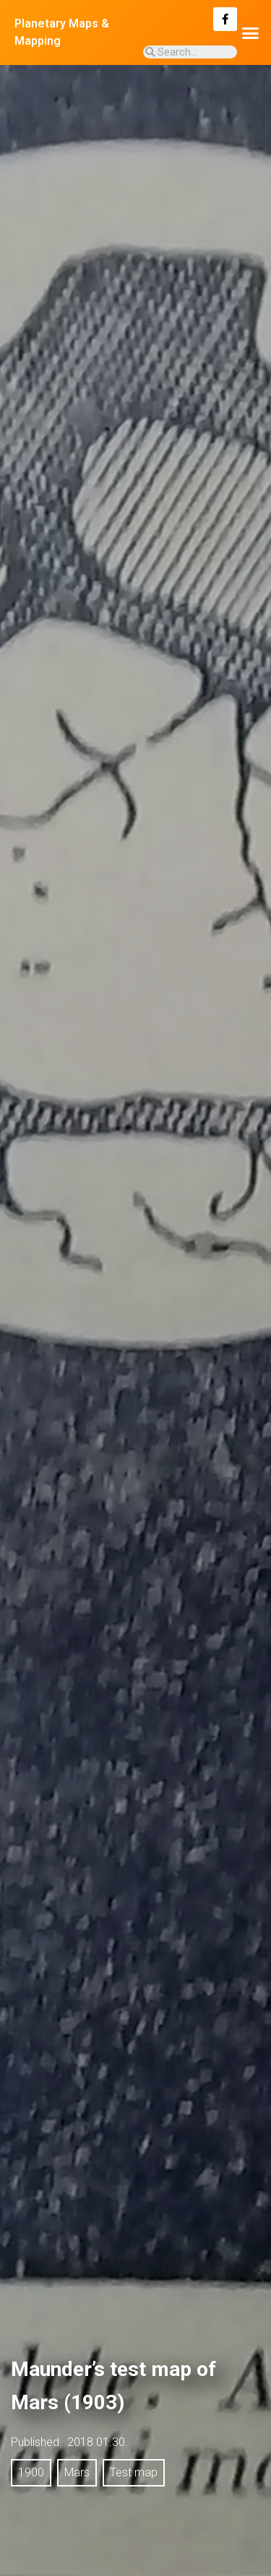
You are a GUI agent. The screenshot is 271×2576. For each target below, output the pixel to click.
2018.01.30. (97, 2442)
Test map (134, 2472)
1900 (31, 2472)
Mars (77, 2472)
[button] (250, 32)
